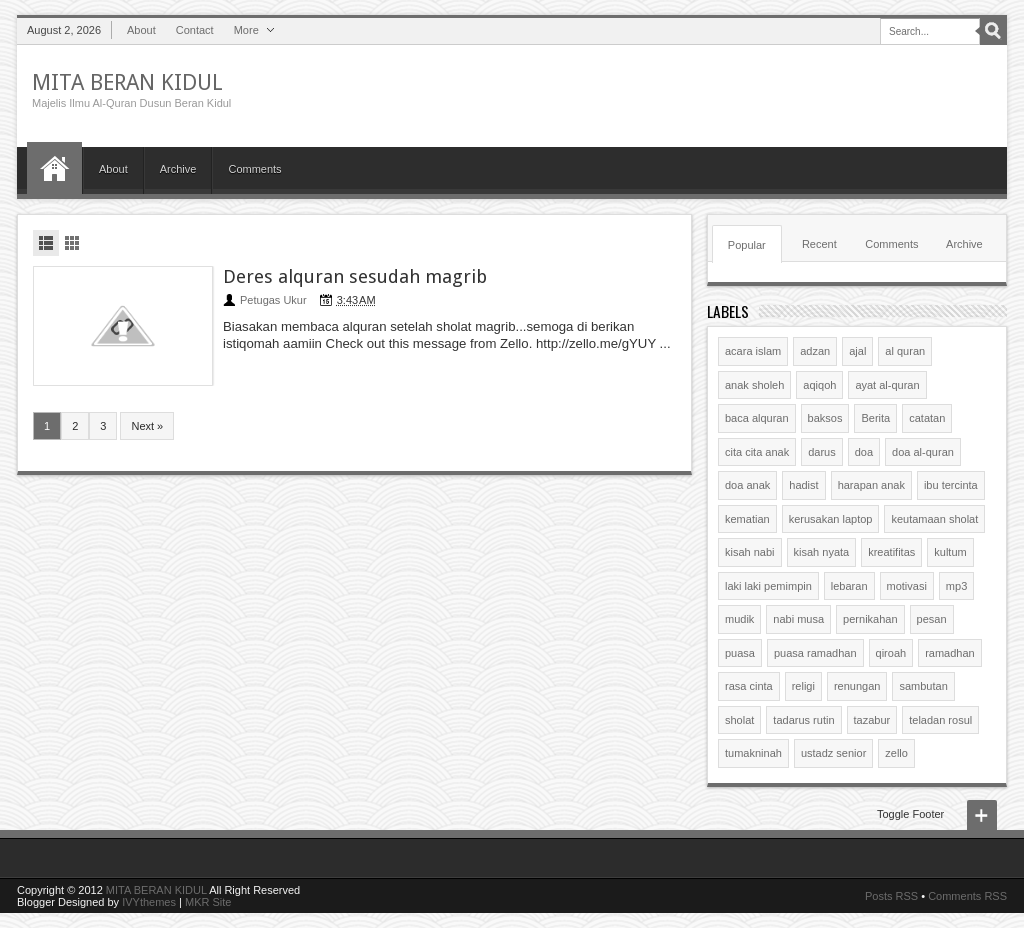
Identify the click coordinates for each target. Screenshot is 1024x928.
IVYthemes (149, 902)
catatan (927, 418)
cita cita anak (757, 452)
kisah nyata (822, 552)
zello (896, 753)
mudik (739, 619)
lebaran (849, 586)
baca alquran (757, 418)
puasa (740, 653)
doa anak (747, 485)
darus (822, 452)
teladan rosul (940, 720)
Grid (72, 243)
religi (803, 686)
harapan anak (871, 485)
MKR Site (208, 902)
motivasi (907, 586)
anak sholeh (754, 385)
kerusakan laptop (831, 519)
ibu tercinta (951, 485)
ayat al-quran (887, 385)
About (141, 30)
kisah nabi (750, 552)
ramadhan (950, 653)
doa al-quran (923, 452)
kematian (747, 519)
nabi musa (798, 619)
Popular (747, 245)
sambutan (923, 686)
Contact (195, 30)
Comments (254, 169)
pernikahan (870, 619)
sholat (739, 720)
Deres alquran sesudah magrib (355, 276)
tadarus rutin (803, 720)
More (246, 30)
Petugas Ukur (273, 300)
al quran (905, 351)
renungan (857, 686)
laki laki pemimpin (768, 586)
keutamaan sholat (934, 519)
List (46, 243)
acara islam (753, 351)
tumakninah (753, 753)
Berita (875, 418)
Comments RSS (967, 896)
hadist (803, 485)
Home (54, 168)
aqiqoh (819, 385)
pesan (932, 619)
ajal (857, 351)
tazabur (872, 720)
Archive (178, 169)
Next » (147, 426)
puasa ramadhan (815, 653)
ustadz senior (833, 753)
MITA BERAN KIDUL (127, 82)
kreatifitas (891, 552)
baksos (825, 418)
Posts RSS (891, 896)
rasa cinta (749, 686)
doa (864, 452)
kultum (950, 552)
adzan (815, 351)
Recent (819, 244)
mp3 (956, 586)
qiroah (891, 653)
